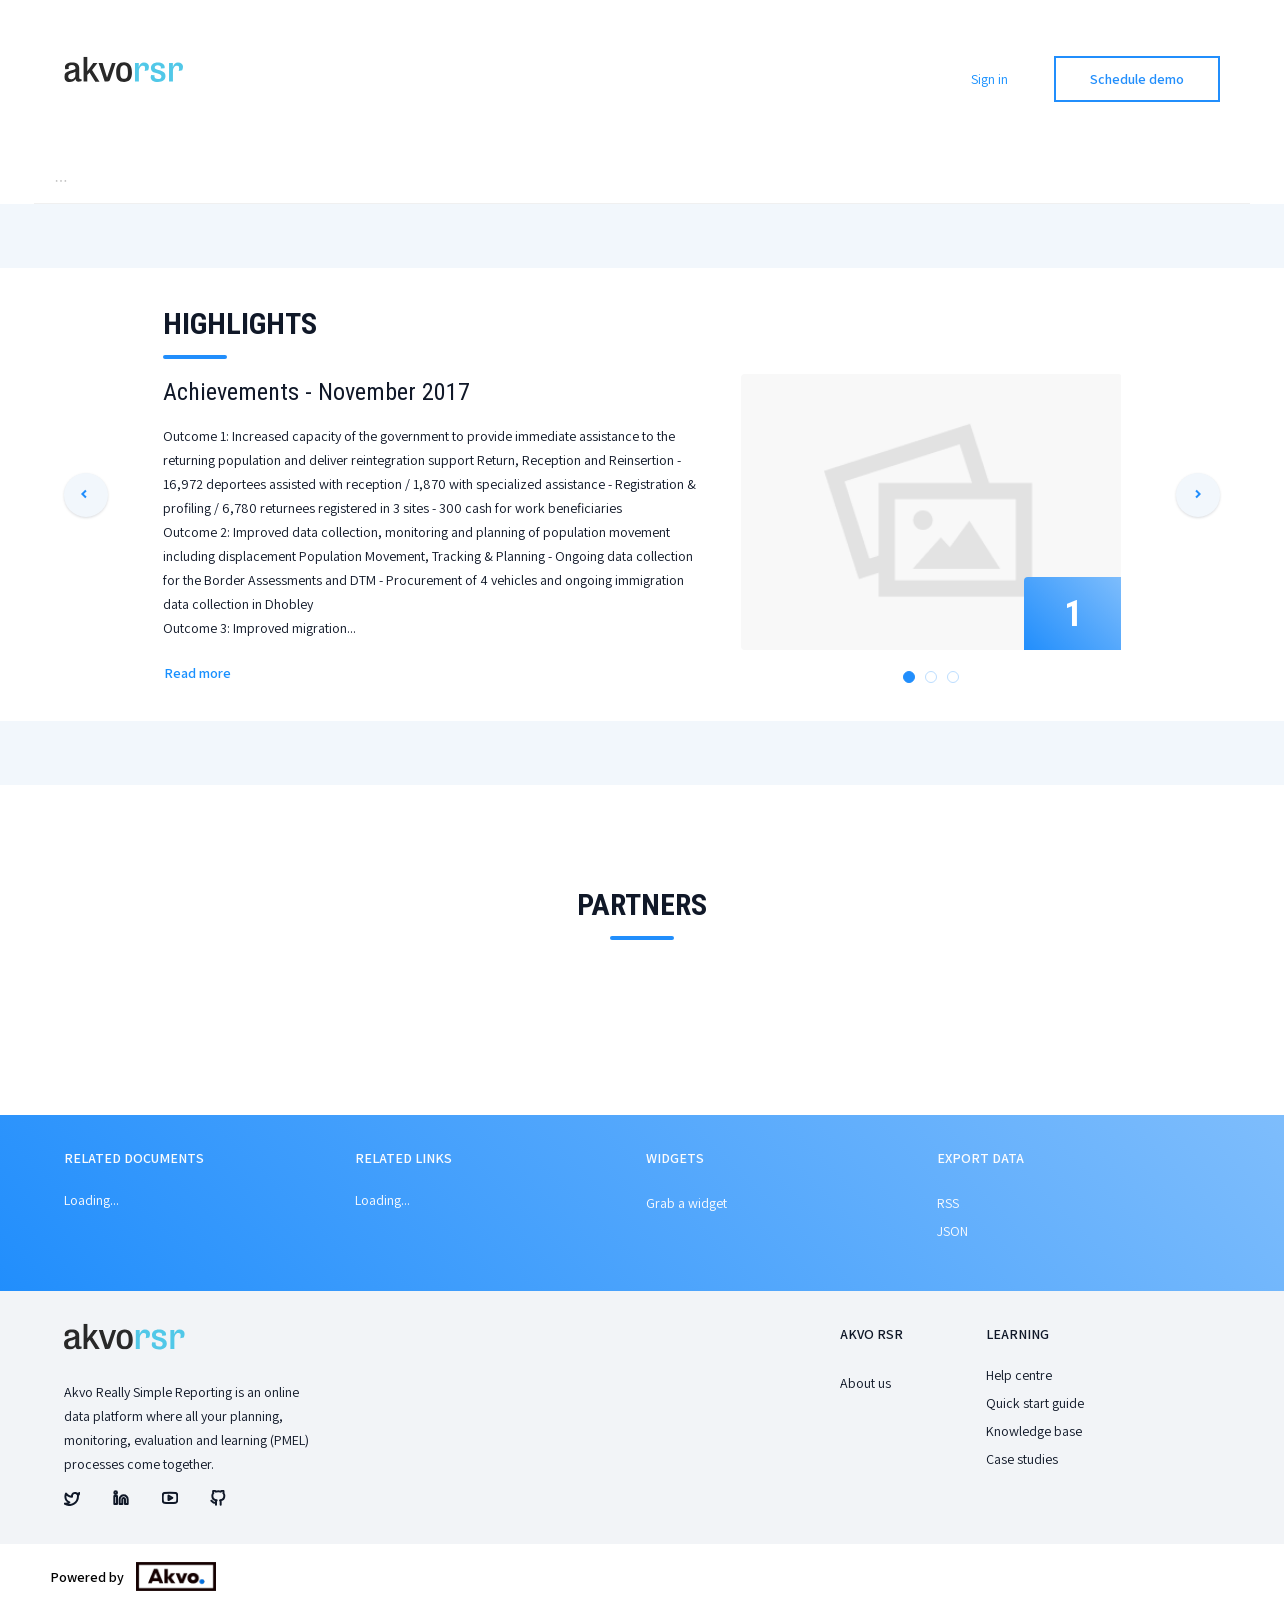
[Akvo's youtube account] (170, 1505)
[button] (86, 499)
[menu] (642, 183)
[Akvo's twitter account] (72, 1505)
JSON (952, 1235)
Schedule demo (1137, 79)
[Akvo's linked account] (121, 1505)
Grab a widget (686, 1207)
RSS (948, 1207)
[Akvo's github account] (218, 1505)
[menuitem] (107, 183)
